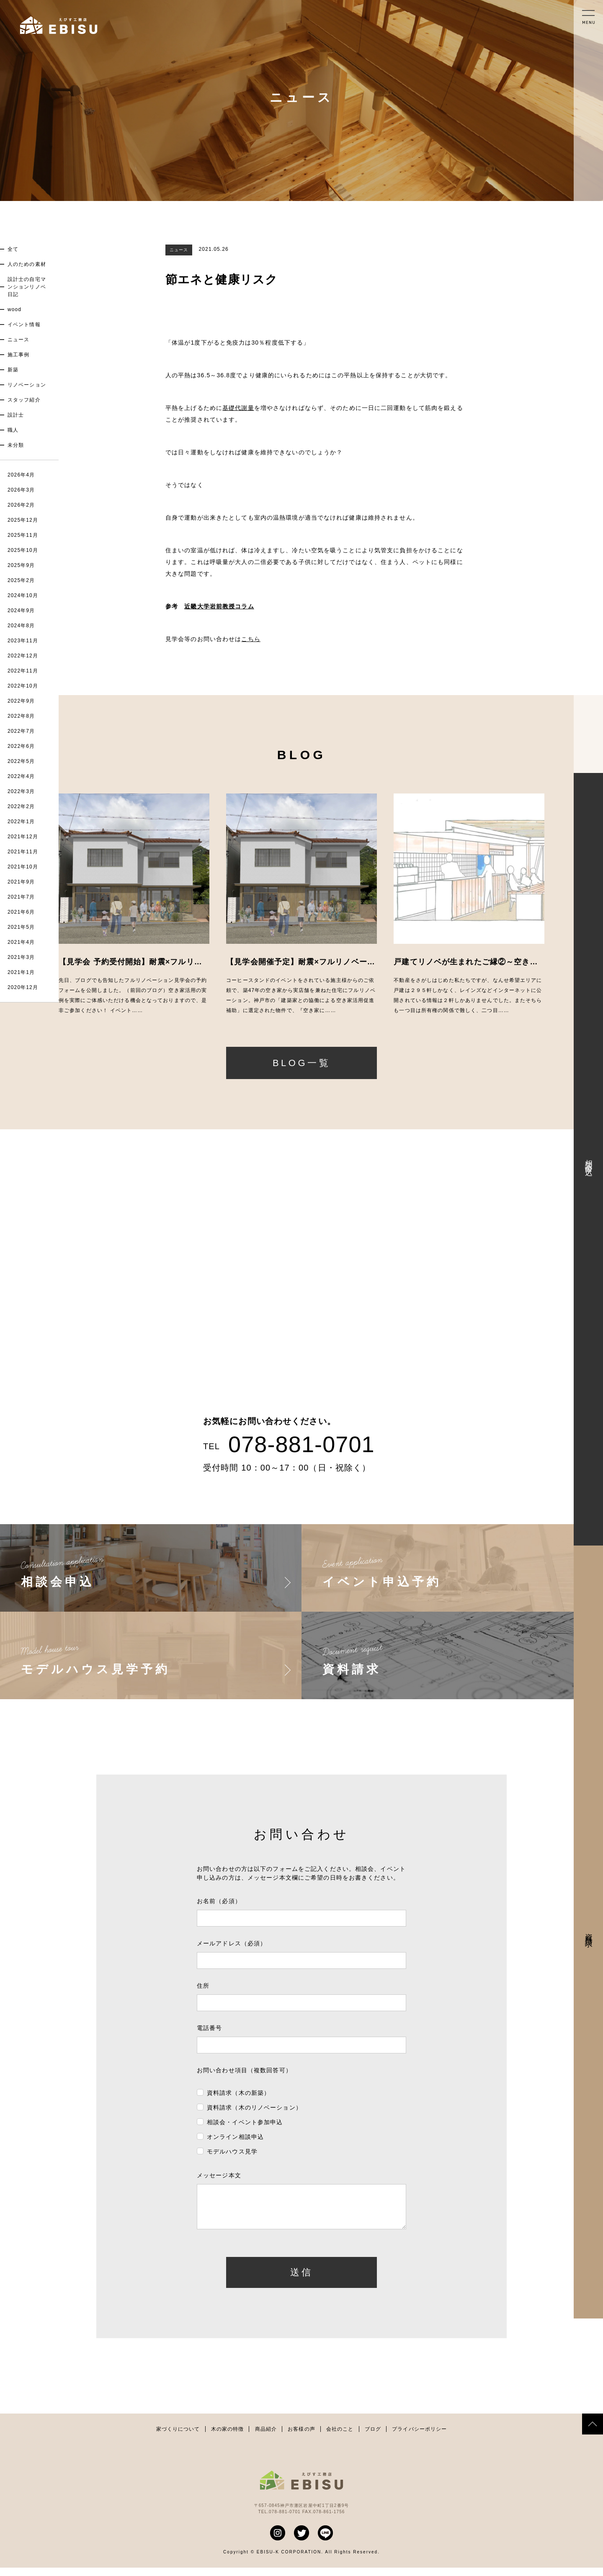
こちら (250, 639)
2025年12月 (23, 520)
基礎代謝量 (238, 407)
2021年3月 (21, 957)
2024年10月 (23, 595)
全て (13, 249)
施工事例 (18, 355)
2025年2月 (21, 580)
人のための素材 (27, 264)
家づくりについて (178, 2437)
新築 (13, 370)
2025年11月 (23, 535)
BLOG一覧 (301, 1063)
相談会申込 (589, 1159)
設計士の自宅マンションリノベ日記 (27, 286)
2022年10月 (23, 686)
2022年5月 (21, 761)
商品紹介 (266, 2437)
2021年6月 (21, 912)
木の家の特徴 (227, 2437)
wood (14, 309)
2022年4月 (21, 776)
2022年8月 (21, 716)
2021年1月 (21, 972)
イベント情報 (24, 324)
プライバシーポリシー (419, 2437)
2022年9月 (21, 701)
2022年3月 (21, 791)
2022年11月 (23, 671)
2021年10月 (23, 867)
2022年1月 (21, 821)
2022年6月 (21, 746)
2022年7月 (21, 731)
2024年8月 (21, 626)
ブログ (373, 2437)
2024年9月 (21, 610)
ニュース (18, 340)
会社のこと (340, 2437)
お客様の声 (301, 2437)
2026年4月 (21, 475)
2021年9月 (21, 882)
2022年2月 (21, 806)
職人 (13, 430)
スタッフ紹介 (24, 400)
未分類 (16, 445)
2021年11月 (23, 852)
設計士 (16, 415)
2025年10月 (23, 550)
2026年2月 (21, 505)
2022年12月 (23, 656)
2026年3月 (21, 490)
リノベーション (27, 385)
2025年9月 (21, 565)
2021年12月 (23, 837)
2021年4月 (21, 942)
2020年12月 (23, 987)
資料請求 (589, 1932)
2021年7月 (21, 897)
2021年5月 (21, 927)
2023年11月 (23, 641)
